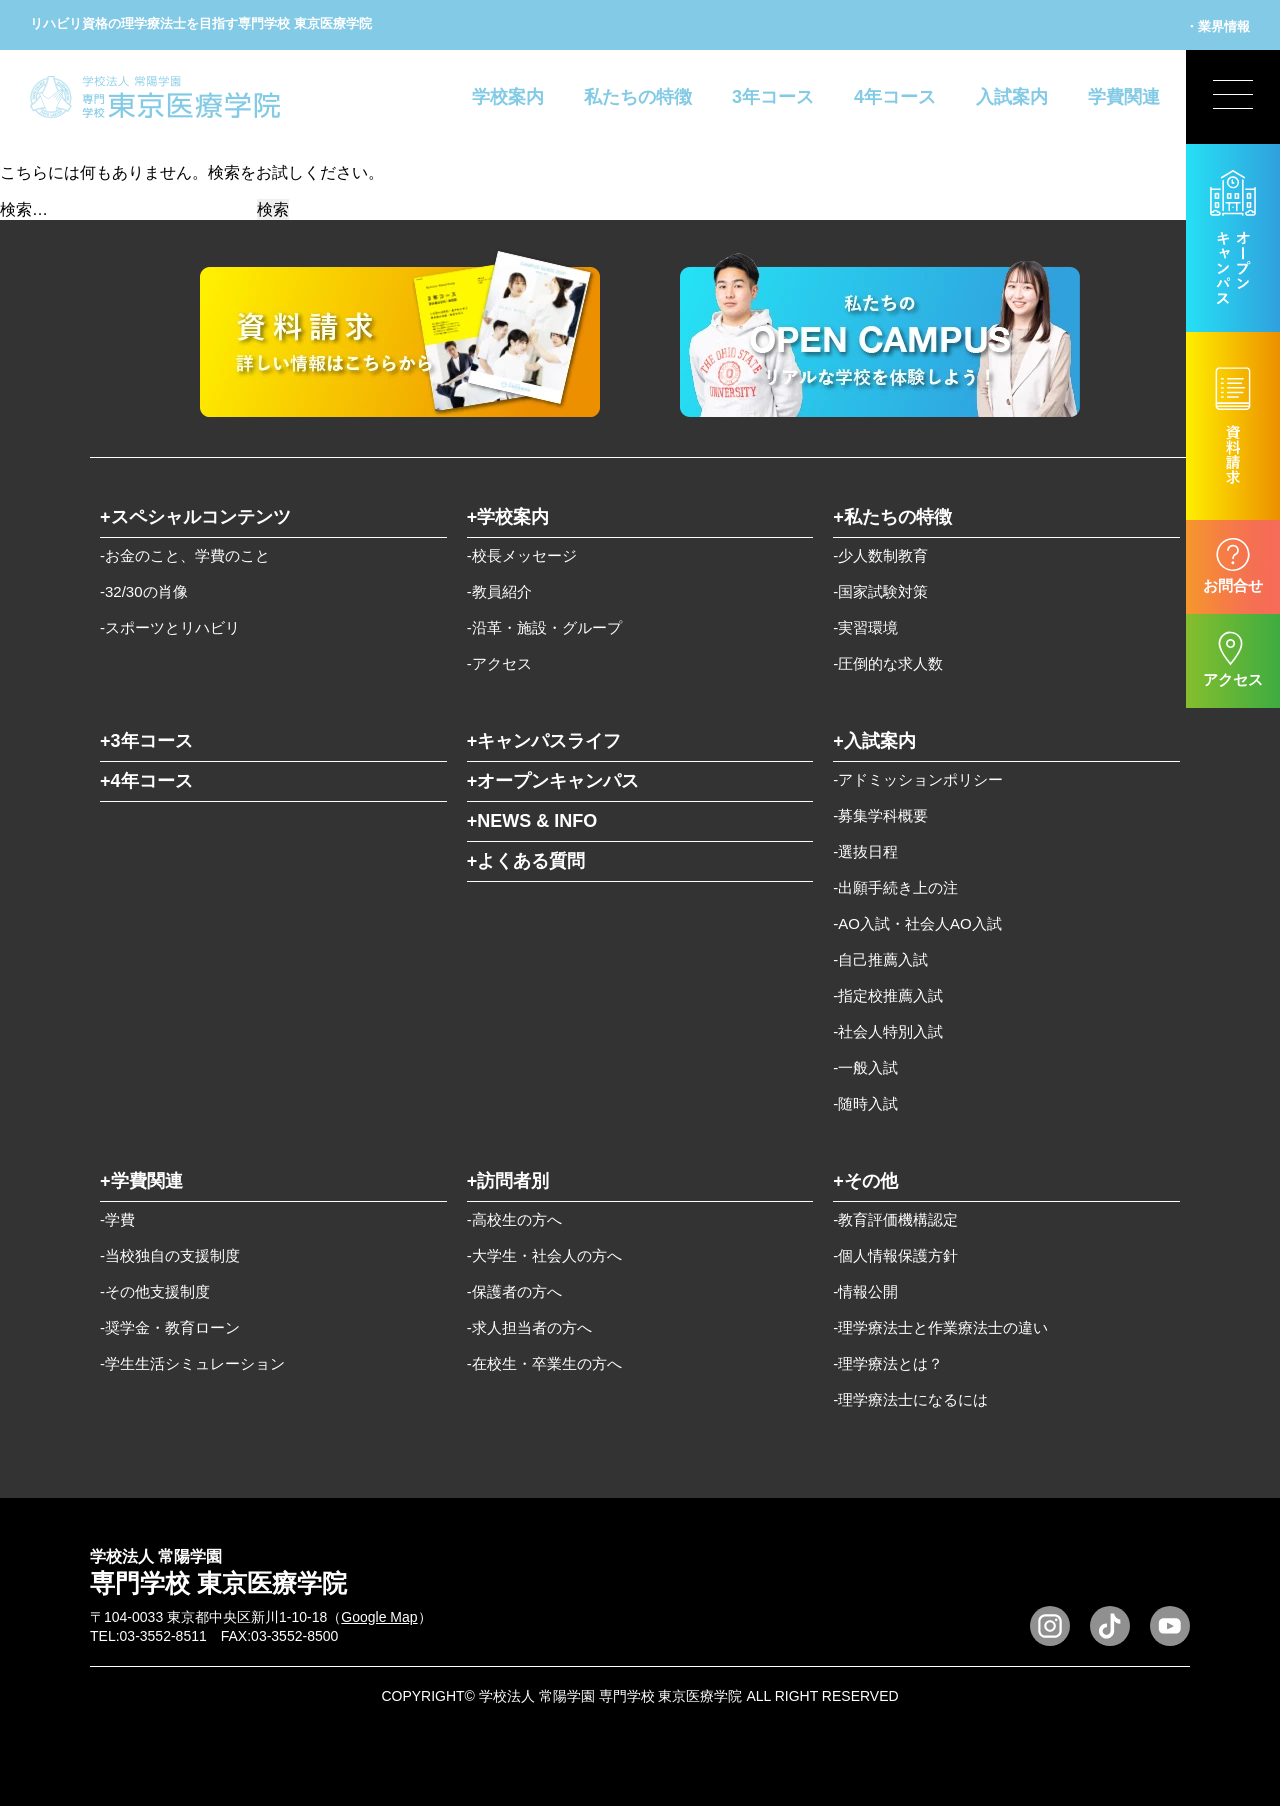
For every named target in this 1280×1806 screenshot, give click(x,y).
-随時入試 (865, 1103)
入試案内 (1012, 97)
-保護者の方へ (514, 1291)
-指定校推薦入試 (888, 995)
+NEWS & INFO (532, 821)
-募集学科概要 (880, 815)
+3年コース (146, 741)
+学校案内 (508, 517)
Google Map (379, 1617)
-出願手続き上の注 (895, 887)
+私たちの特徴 (892, 517)
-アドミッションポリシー (918, 779)
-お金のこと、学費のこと (185, 555)
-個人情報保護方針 (895, 1255)
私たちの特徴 (638, 97)
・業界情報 (1217, 26)
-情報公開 (865, 1291)
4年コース (895, 97)
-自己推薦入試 (880, 959)
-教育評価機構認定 (895, 1219)
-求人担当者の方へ (529, 1327)
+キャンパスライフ (544, 741)
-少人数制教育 (880, 555)
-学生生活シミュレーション (192, 1363)
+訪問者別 (508, 1181)
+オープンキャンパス (553, 781)
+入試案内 (874, 741)
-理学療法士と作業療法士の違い (940, 1327)
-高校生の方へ (514, 1219)
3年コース (773, 97)
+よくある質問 (526, 861)
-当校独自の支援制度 (170, 1255)
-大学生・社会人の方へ (544, 1255)
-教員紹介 (499, 591)
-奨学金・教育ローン (170, 1327)
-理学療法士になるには (910, 1399)
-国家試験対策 (880, 591)
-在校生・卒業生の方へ (544, 1363)
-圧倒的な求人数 (888, 663)
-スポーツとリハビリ (170, 627)
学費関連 (1124, 97)
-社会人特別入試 (888, 1031)
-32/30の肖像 (144, 591)
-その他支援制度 (155, 1291)
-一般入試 (865, 1067)
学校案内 (508, 97)
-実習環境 (865, 627)
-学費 (117, 1219)
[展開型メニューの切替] (1233, 97)
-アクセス (499, 663)
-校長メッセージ (522, 555)
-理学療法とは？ (888, 1363)
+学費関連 (141, 1181)
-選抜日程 (865, 851)
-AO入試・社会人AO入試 (917, 923)
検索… (24, 209)
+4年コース (146, 781)
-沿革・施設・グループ (544, 627)
